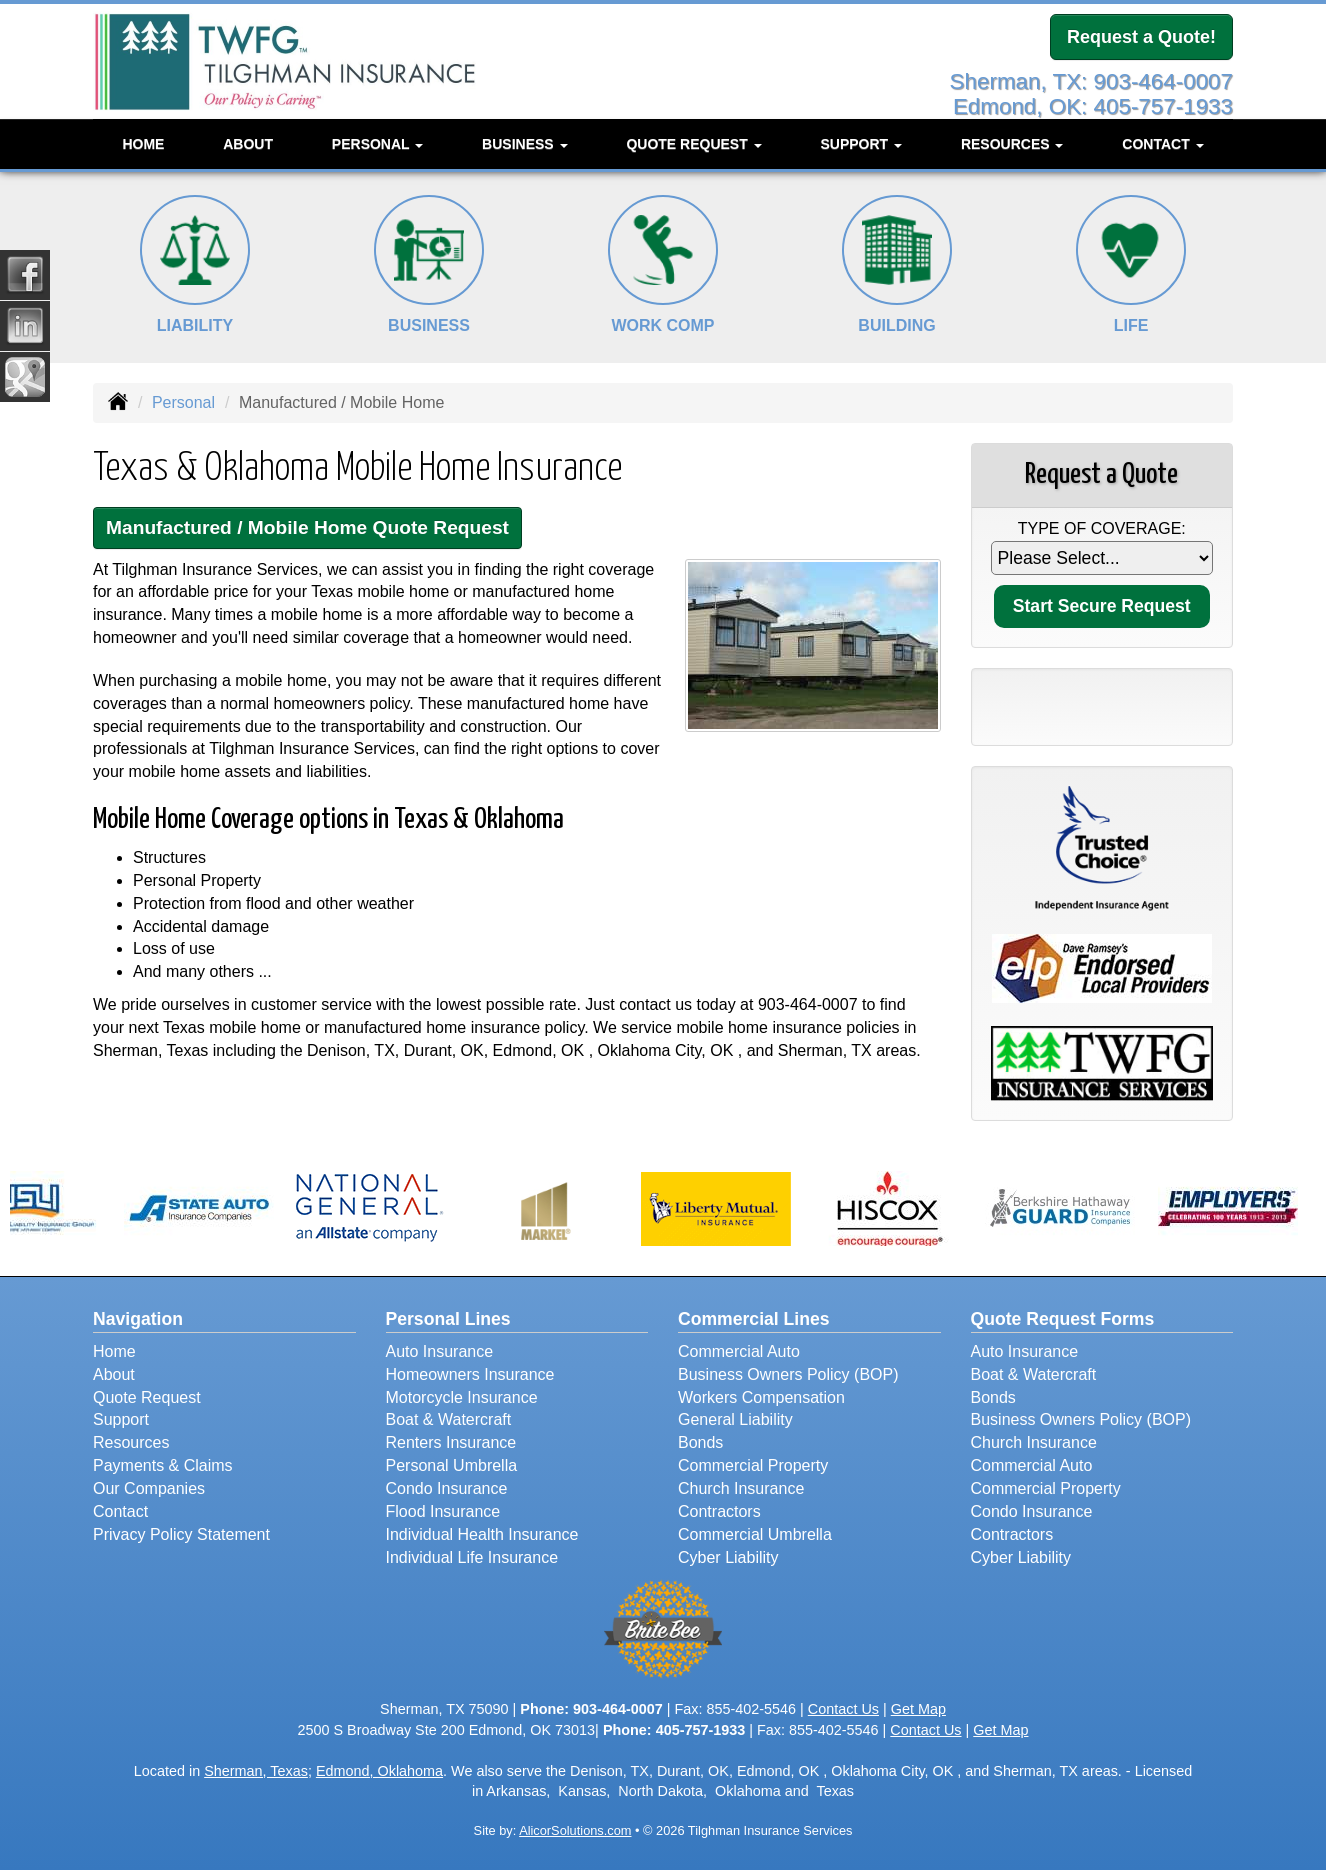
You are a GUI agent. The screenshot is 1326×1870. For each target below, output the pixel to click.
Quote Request (147, 1397)
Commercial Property (753, 1465)
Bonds (700, 1442)
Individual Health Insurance (482, 1534)
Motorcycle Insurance (462, 1397)
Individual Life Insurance (472, 1557)
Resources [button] (1012, 144)
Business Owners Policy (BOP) (788, 1374)
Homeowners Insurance (470, 1374)
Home (143, 144)
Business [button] (524, 144)
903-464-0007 (808, 1004)
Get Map (918, 1709)
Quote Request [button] (693, 144)
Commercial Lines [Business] (754, 1319)
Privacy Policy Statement (181, 1534)
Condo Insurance (447, 1488)
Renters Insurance (451, 1442)
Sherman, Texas (256, 1771)
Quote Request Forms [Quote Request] (1063, 1319)
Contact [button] (1162, 144)
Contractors (719, 1511)
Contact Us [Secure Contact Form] (843, 1709)
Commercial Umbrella (755, 1534)
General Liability (735, 1419)
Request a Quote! (1141, 37)
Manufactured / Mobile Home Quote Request (307, 527)
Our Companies (149, 1488)
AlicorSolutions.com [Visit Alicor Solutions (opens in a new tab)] (575, 1830)
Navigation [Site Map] (138, 1319)
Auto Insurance (440, 1351)
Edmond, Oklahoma (379, 1771)
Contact (120, 1511)
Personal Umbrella (452, 1465)
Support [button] (861, 144)
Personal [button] (377, 144)
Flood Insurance (443, 1511)
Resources (131, 1442)
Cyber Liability (728, 1557)
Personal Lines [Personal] (448, 1319)
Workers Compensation (761, 1397)
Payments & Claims (163, 1465)
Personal (183, 402)
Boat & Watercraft (449, 1419)
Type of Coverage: (1102, 528)
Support (121, 1419)
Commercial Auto (739, 1351)
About (248, 144)
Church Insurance (741, 1488)
